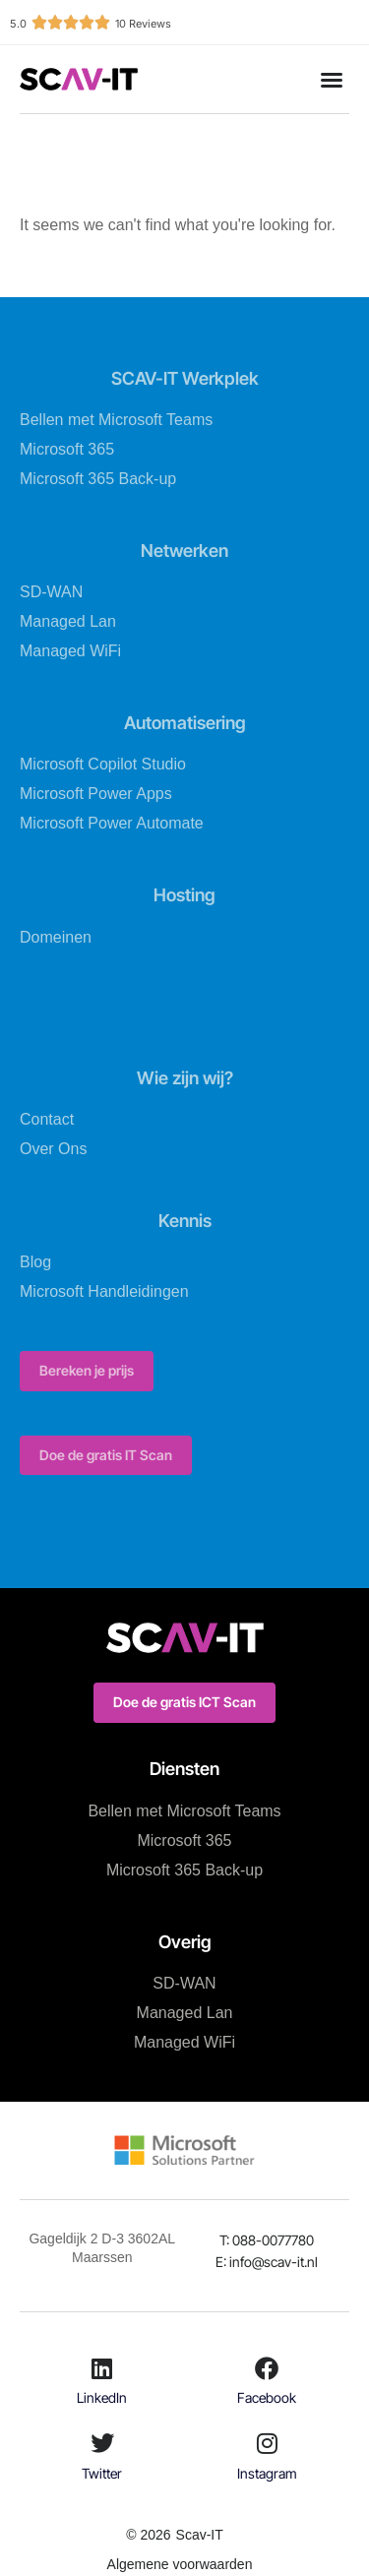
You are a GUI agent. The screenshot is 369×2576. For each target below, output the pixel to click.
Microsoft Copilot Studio (103, 764)
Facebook (266, 2397)
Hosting (184, 895)
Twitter (102, 2473)
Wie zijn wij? (185, 1078)
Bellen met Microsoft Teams (116, 419)
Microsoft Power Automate (112, 823)
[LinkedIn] (102, 2368)
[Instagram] (266, 2443)
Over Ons (53, 1148)
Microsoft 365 (67, 449)
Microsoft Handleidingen (104, 1291)
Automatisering (185, 722)
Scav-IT (199, 2535)
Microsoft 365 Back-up (98, 478)
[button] (331, 79)
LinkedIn (102, 2397)
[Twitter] (102, 2443)
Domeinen (56, 937)
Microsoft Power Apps (96, 793)
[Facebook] (266, 2368)
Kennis (185, 1220)
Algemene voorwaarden (180, 2564)
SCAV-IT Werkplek (185, 378)
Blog (35, 1262)
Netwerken (184, 550)
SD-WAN (51, 591)
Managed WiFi (70, 651)
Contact (47, 1119)
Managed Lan (68, 621)
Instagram (267, 2473)
